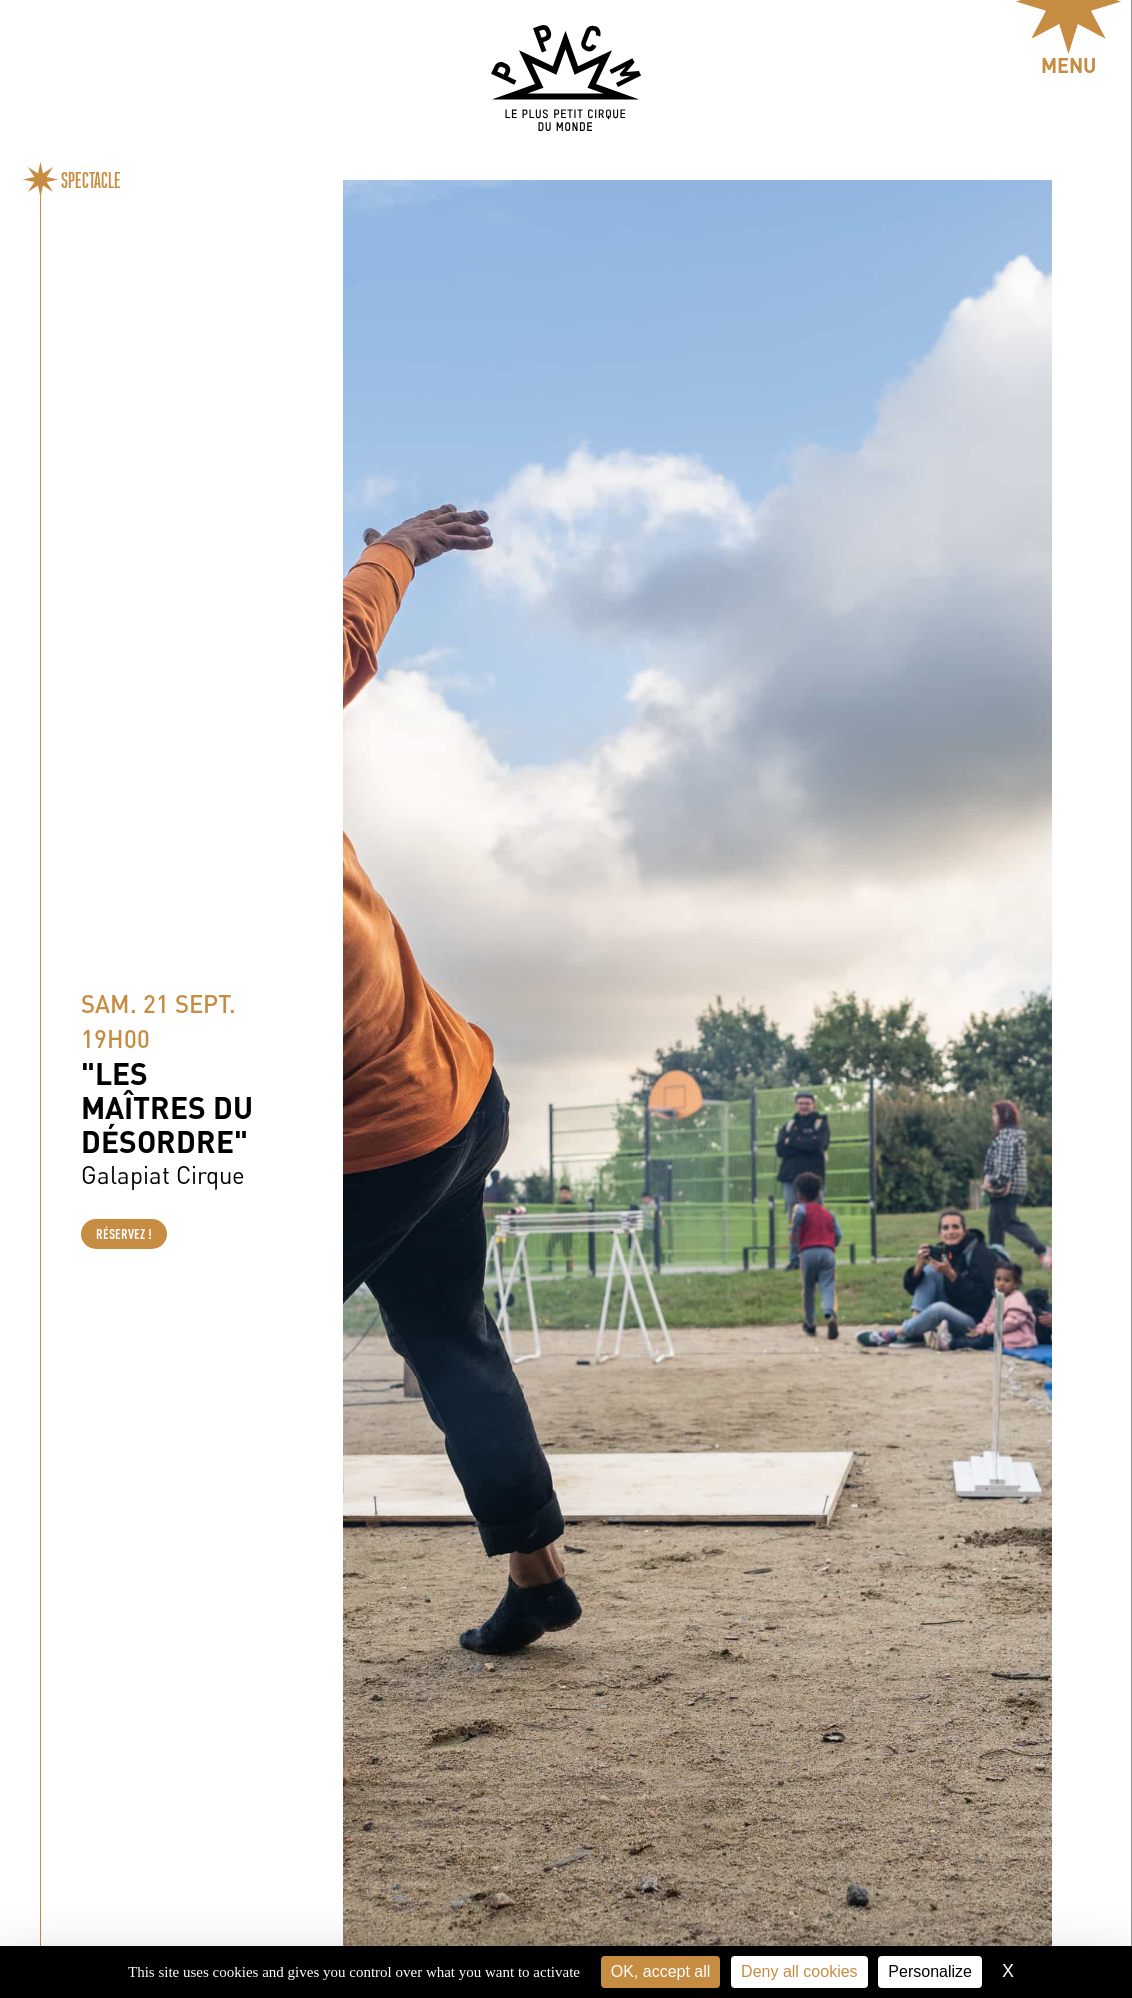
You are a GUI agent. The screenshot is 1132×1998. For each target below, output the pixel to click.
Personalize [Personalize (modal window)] (930, 1971)
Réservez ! (124, 1234)
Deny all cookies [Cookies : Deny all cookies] (799, 1971)
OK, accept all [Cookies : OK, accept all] (661, 1971)
